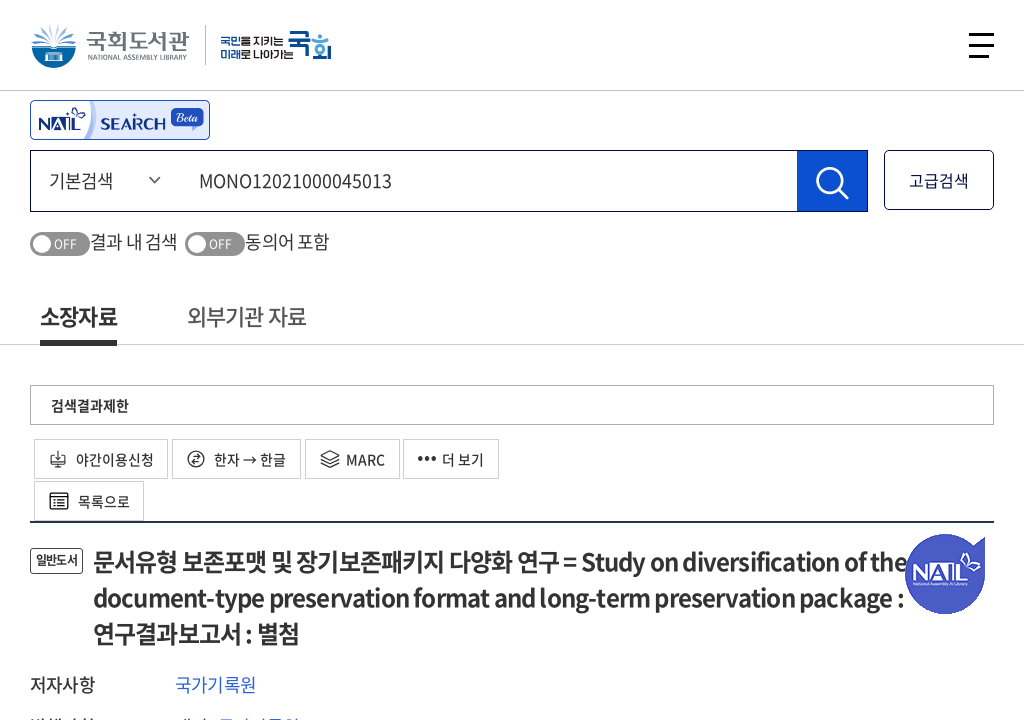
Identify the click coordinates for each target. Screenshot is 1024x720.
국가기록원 (215, 684)
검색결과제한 (90, 405)
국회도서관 (110, 45)
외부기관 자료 (246, 315)
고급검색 (939, 180)
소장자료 (78, 315)
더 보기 (453, 459)
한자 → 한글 (237, 459)
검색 (928, 45)
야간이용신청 (101, 459)
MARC (353, 459)
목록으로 (89, 501)
